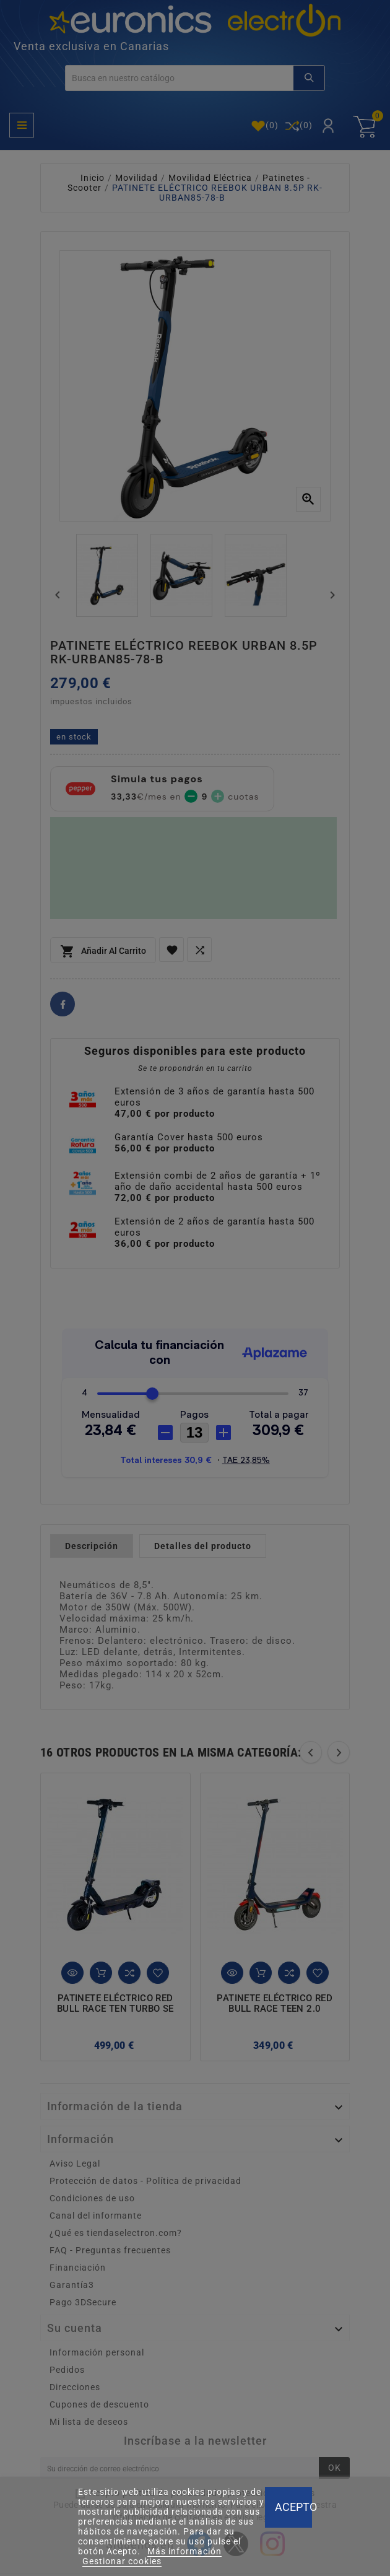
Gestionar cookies (122, 2561)
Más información (184, 2551)
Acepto (293, 2506)
